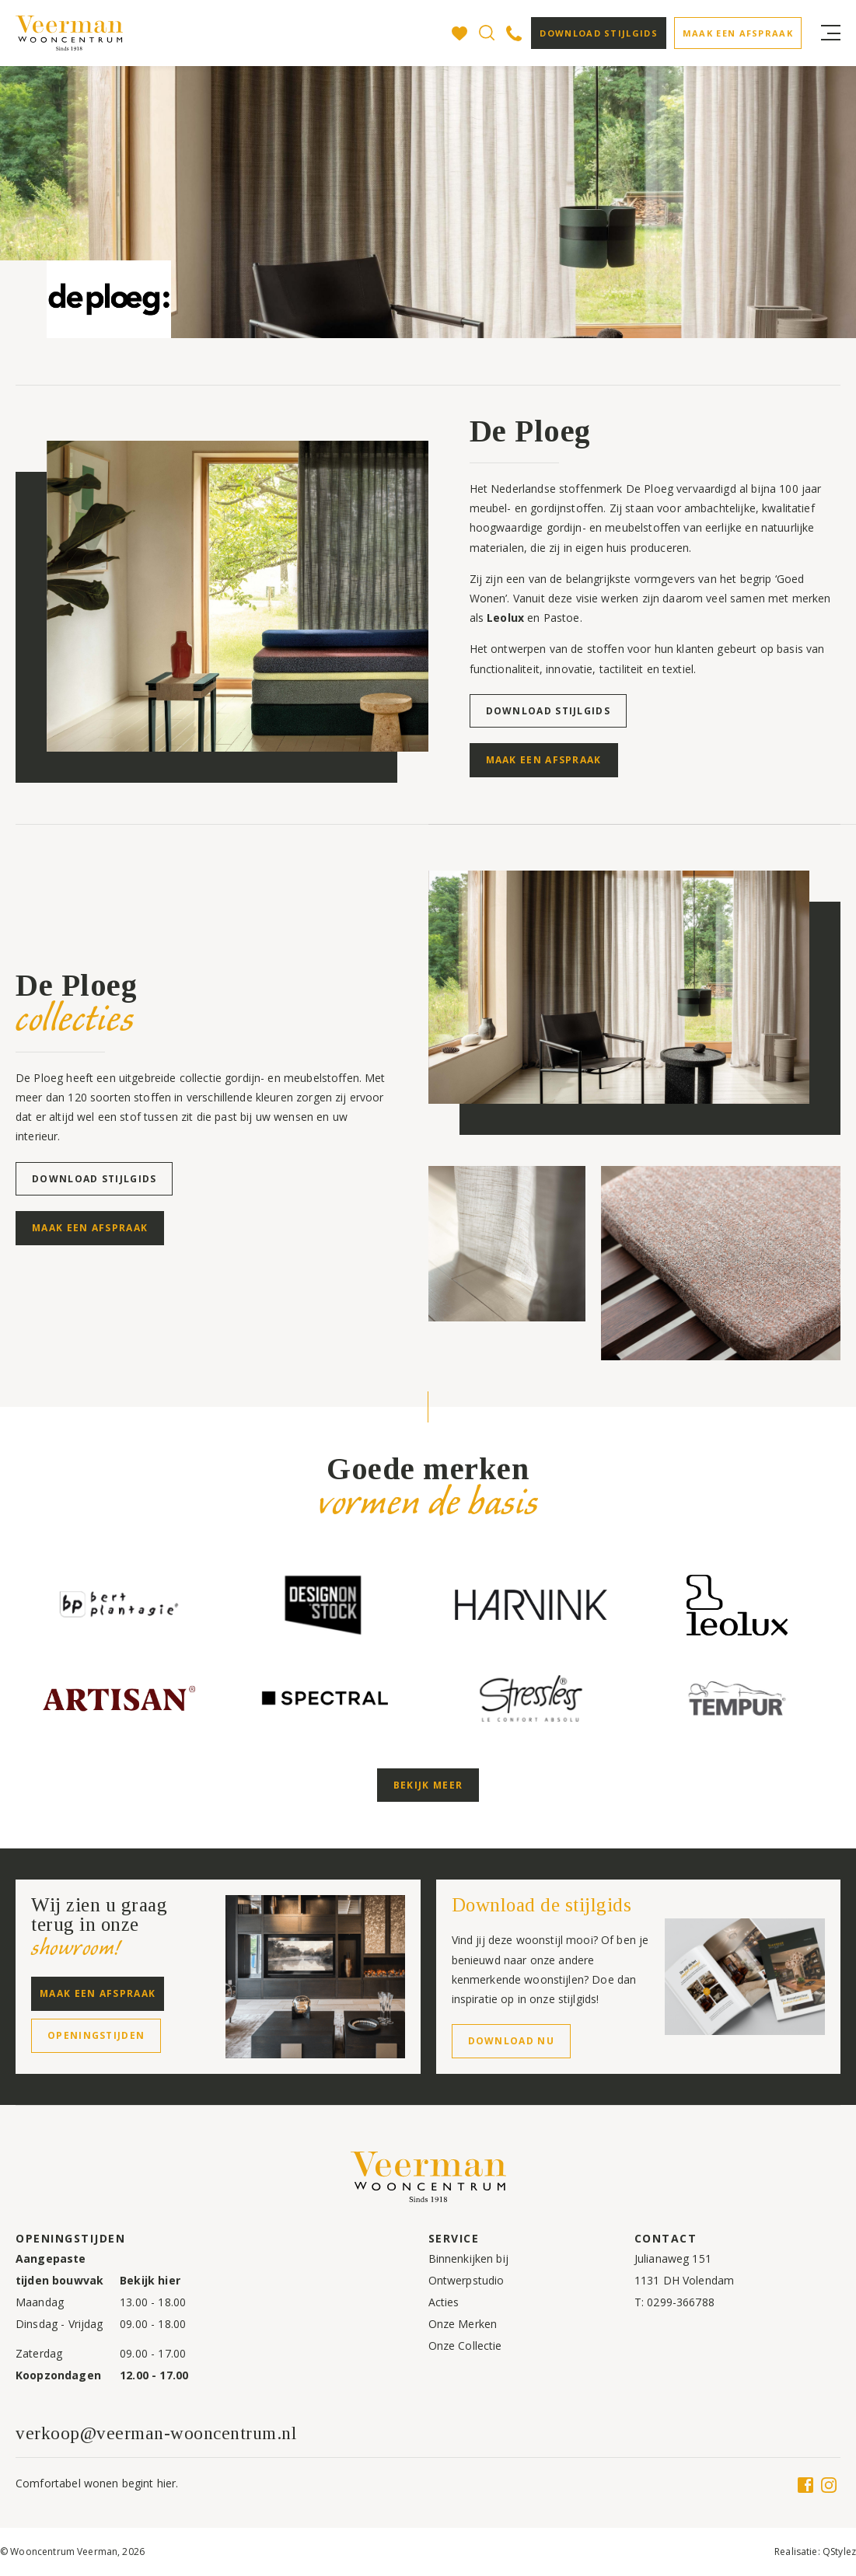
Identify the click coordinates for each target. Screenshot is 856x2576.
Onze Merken (463, 2323)
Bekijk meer (428, 1785)
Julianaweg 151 (672, 2258)
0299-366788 (680, 2302)
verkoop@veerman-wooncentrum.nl (156, 2433)
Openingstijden (96, 2035)
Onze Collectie (465, 2345)
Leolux (505, 617)
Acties (443, 2302)
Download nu (511, 2040)
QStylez (839, 2551)
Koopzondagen (58, 2375)
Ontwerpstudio (466, 2280)
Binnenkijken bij (468, 2258)
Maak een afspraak (738, 33)
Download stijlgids (598, 33)
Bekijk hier (150, 2280)
